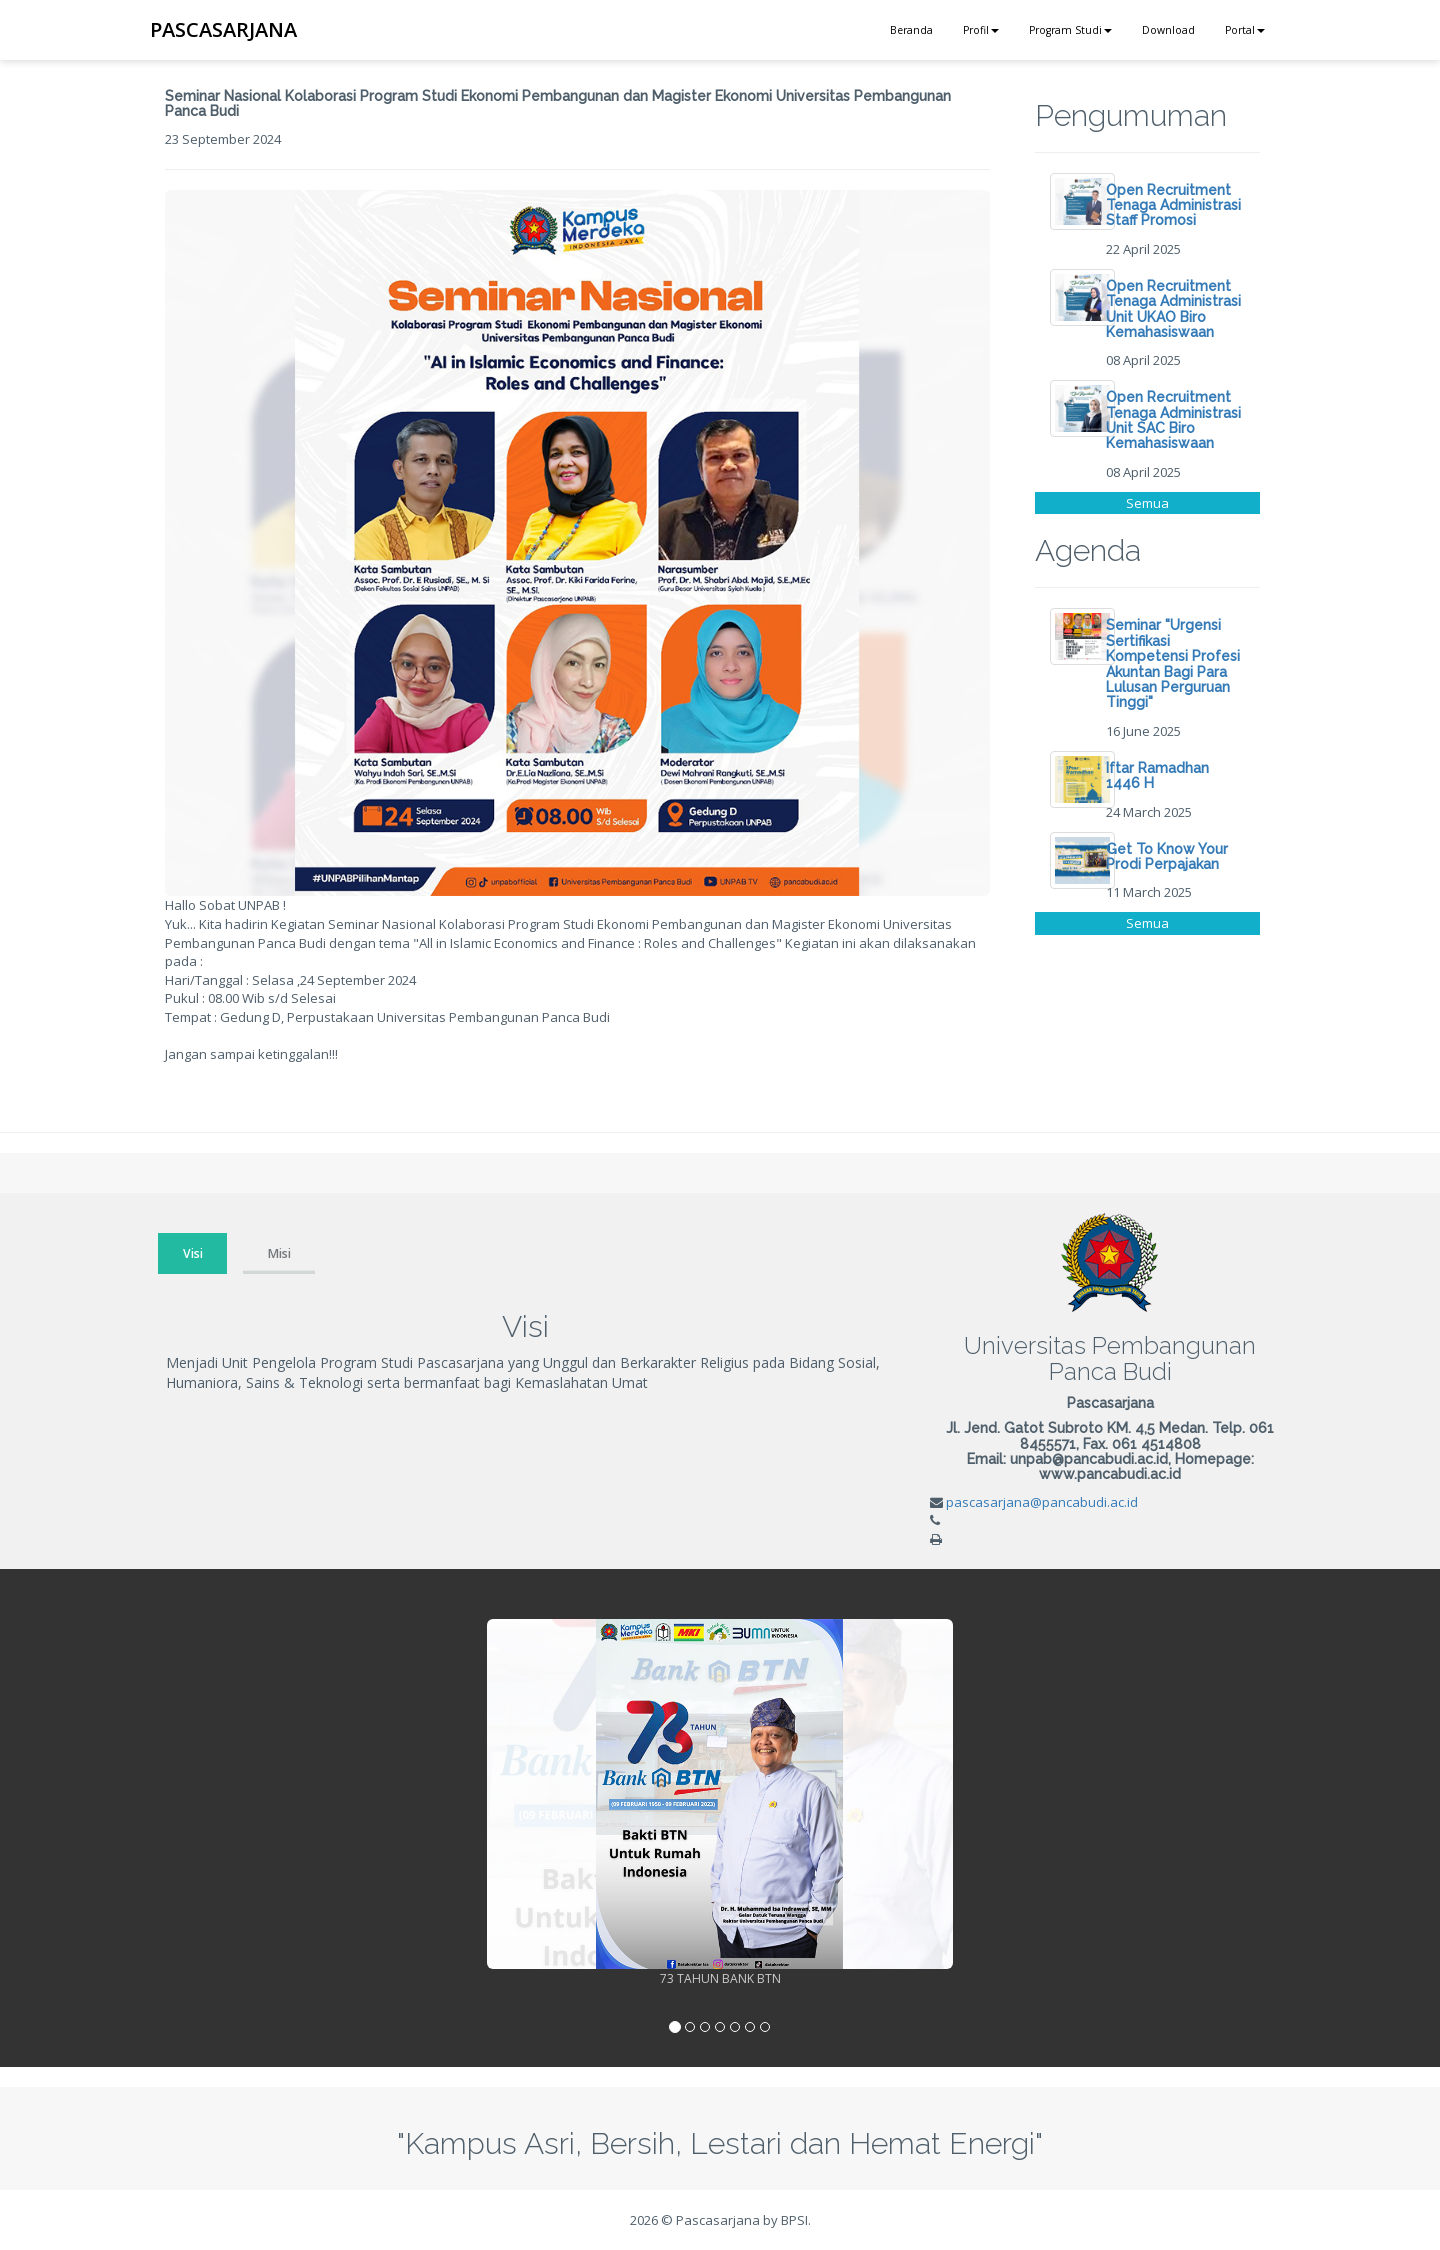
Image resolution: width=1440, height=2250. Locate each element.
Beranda (911, 30)
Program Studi (1070, 30)
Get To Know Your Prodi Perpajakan (1167, 856)
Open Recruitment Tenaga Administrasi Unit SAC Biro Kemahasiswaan (1173, 420)
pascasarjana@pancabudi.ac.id (1042, 1502)
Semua (1147, 503)
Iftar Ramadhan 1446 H (1157, 775)
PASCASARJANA (223, 29)
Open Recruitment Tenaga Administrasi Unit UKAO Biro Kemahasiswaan (1173, 309)
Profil (981, 30)
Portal (1245, 30)
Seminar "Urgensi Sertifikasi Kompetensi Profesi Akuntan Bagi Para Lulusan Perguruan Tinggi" (1173, 663)
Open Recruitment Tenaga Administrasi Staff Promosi (1173, 205)
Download (1168, 30)
